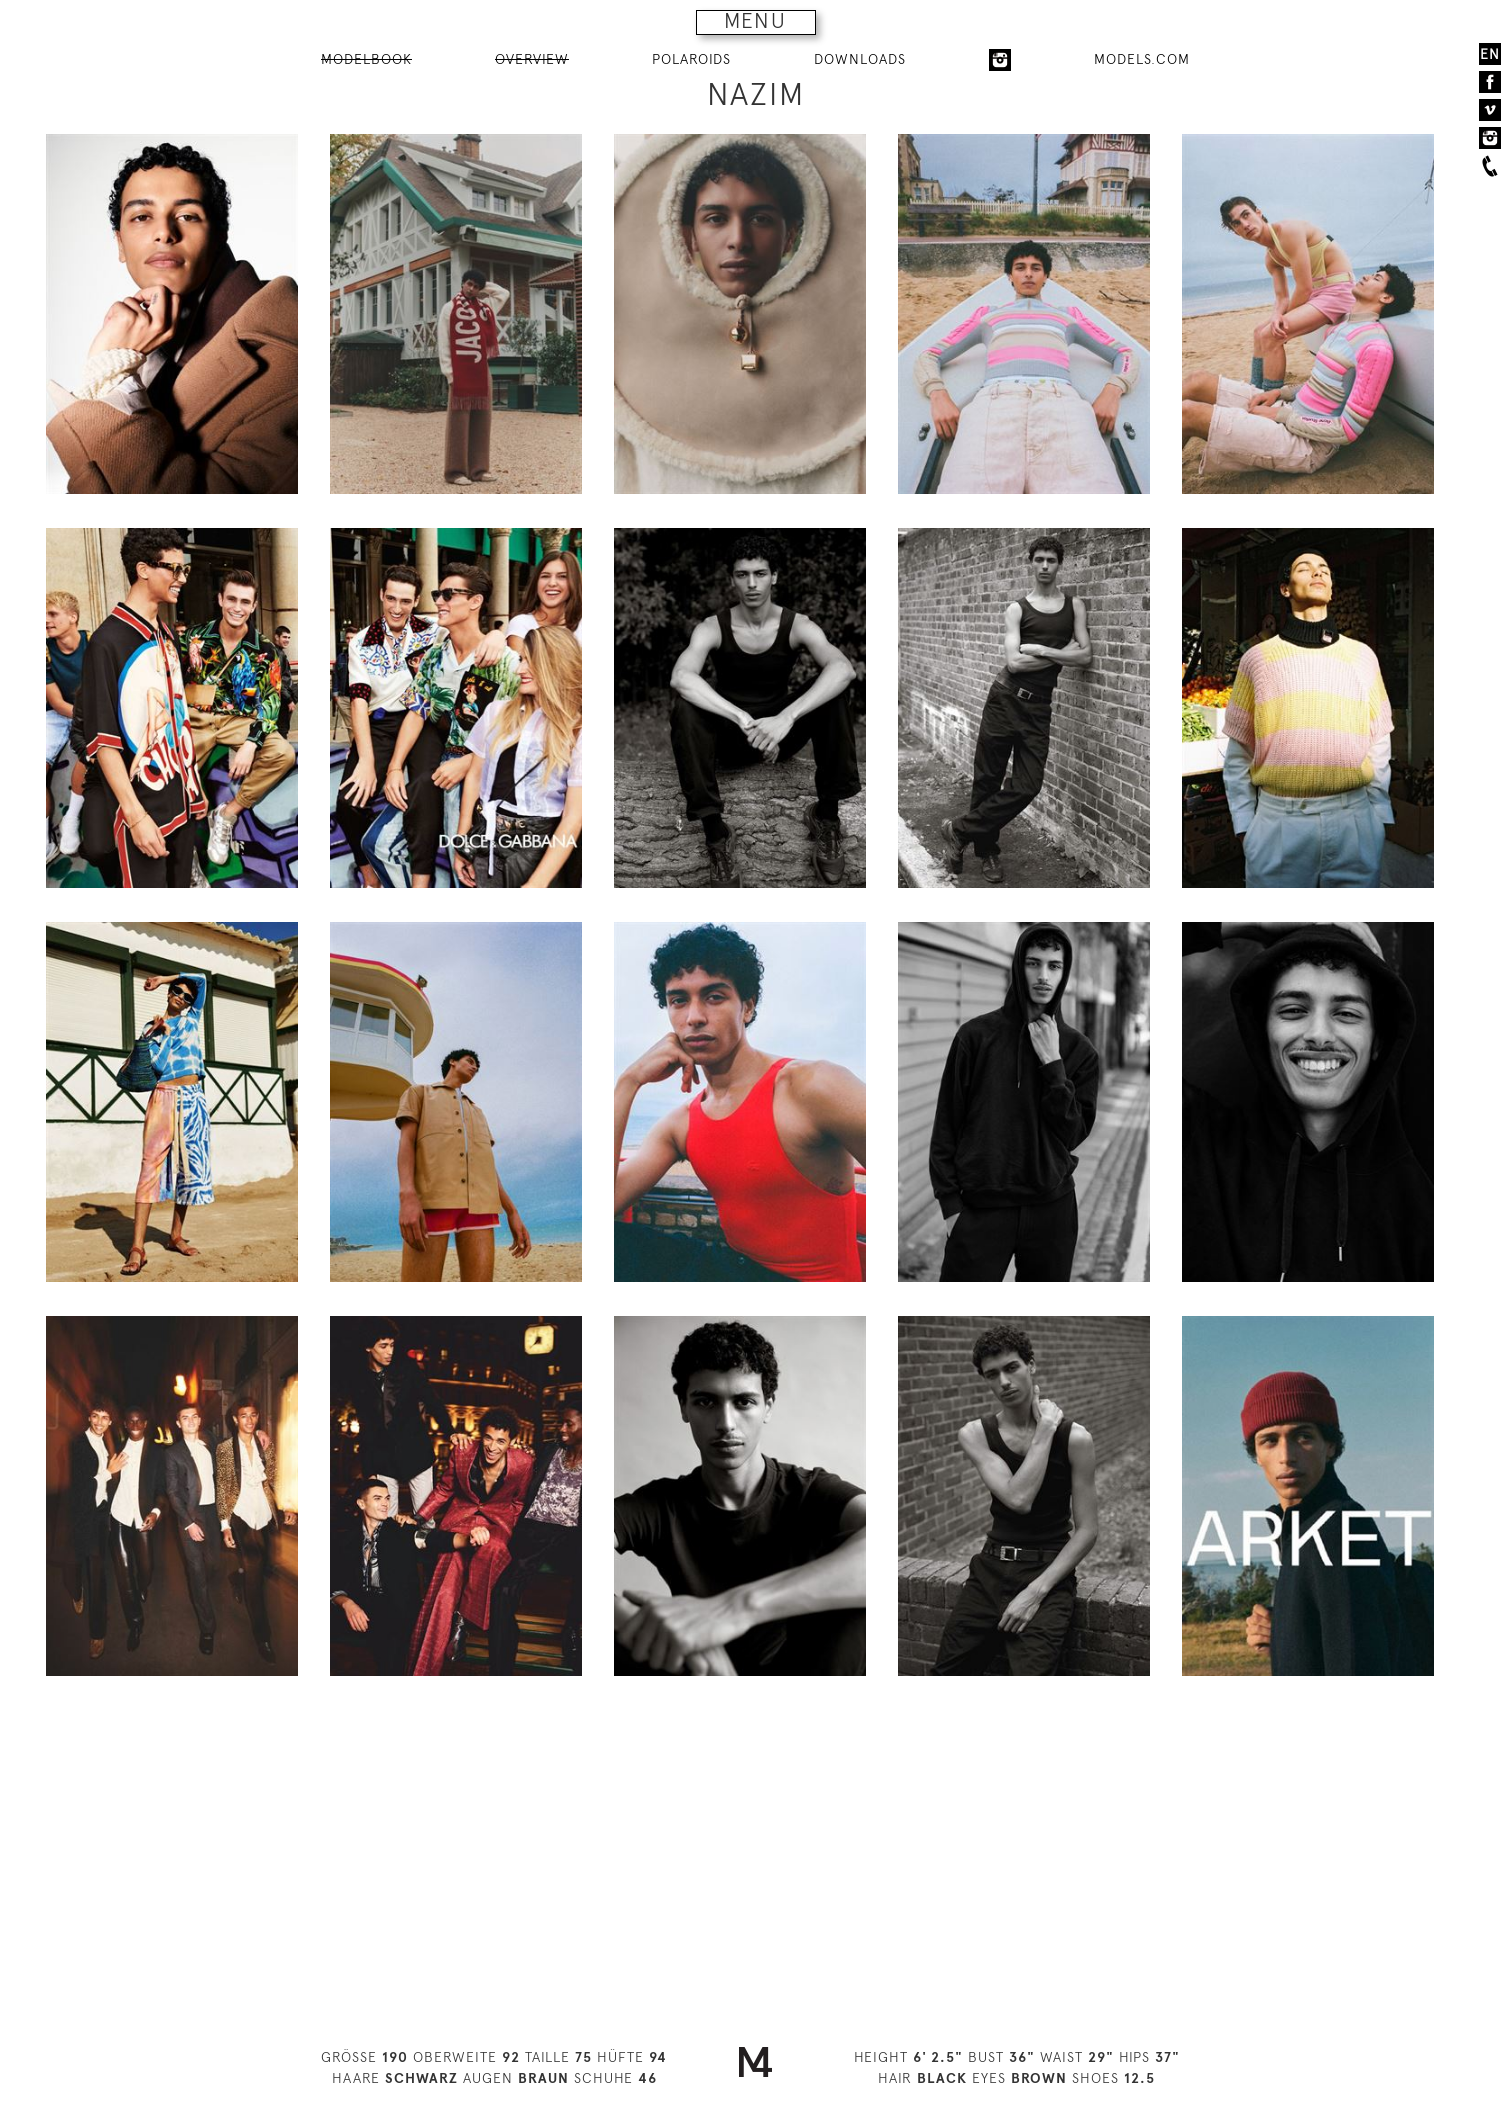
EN (1490, 54)
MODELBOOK (366, 59)
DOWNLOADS (860, 59)
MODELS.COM (1142, 59)
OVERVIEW (532, 59)
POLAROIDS (691, 59)
